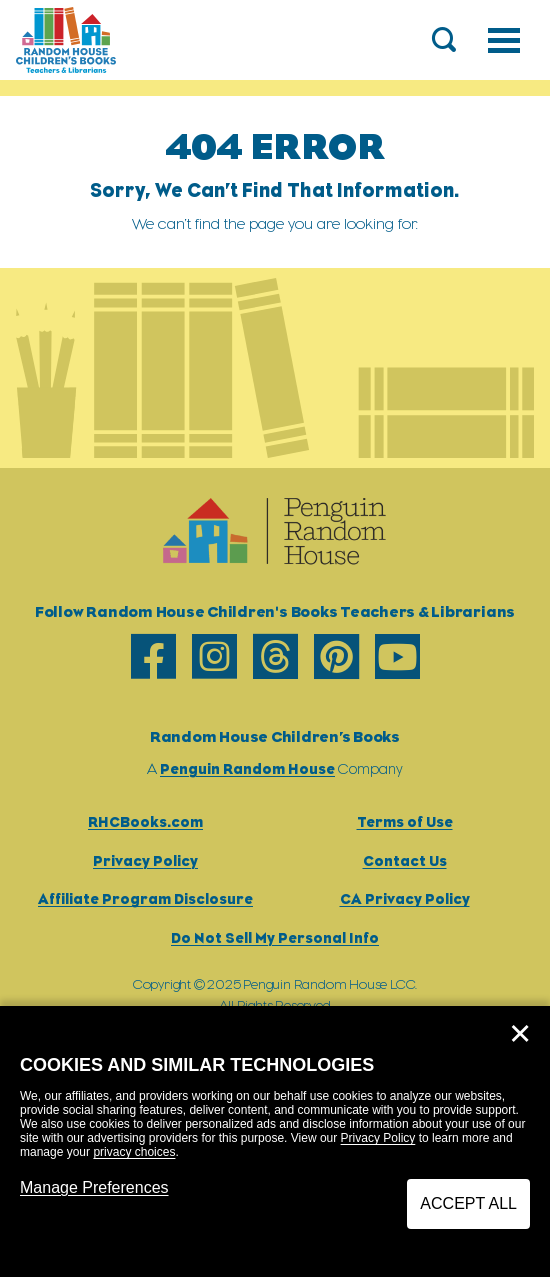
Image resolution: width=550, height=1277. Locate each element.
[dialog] (275, 1141)
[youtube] (397, 656)
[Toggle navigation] (504, 40)
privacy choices (134, 1152)
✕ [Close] (520, 1034)
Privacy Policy (378, 1138)
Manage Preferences (94, 1187)
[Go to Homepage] (66, 40)
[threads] (275, 656)
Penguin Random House (247, 768)
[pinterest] (336, 656)
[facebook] (153, 656)
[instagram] (214, 656)
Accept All (468, 1203)
